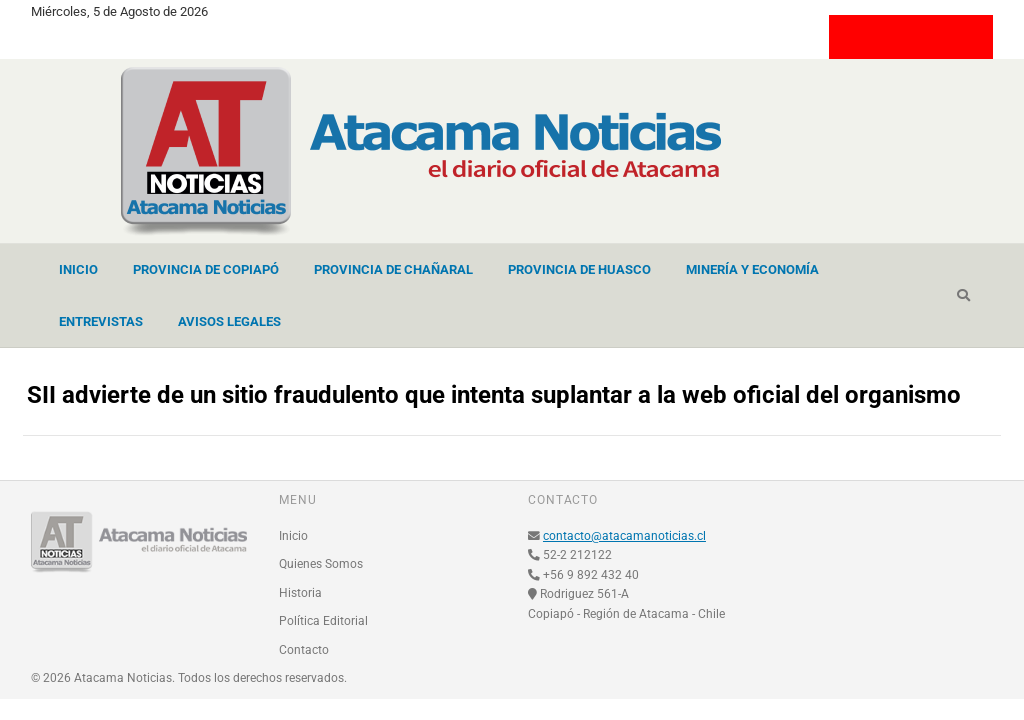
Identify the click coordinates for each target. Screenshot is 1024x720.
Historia (300, 593)
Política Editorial (323, 621)
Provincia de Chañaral (393, 269)
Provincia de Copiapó (206, 269)
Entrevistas (101, 321)
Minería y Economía (752, 269)
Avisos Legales (229, 321)
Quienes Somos (321, 564)
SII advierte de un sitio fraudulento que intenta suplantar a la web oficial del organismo (494, 395)
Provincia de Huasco (579, 269)
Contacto (304, 650)
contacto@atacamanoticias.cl (624, 536)
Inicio (78, 269)
